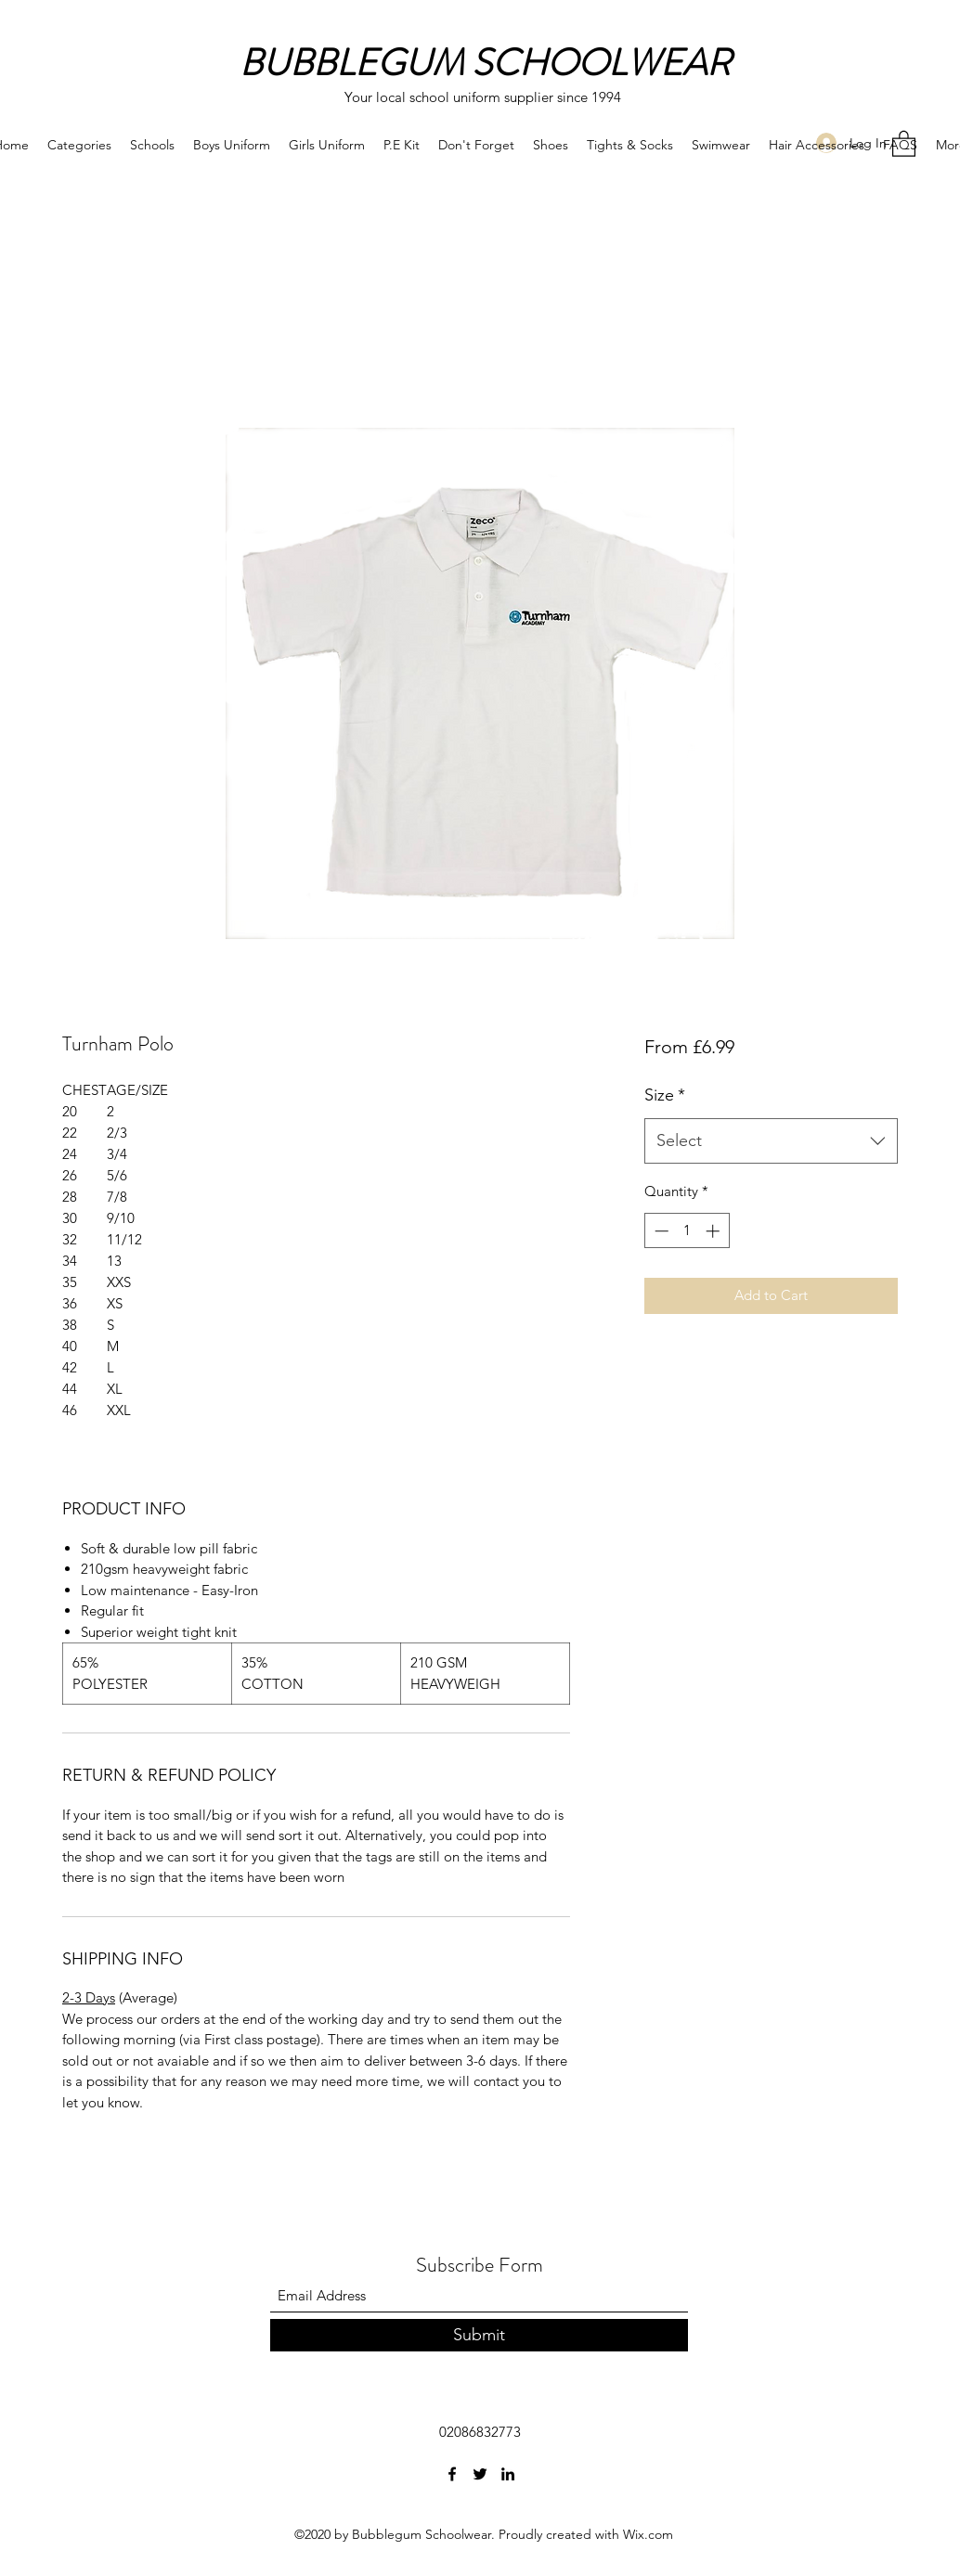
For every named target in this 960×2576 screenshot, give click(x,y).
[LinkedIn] (508, 2474)
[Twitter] (480, 2474)
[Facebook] (452, 2474)
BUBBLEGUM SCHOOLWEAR (485, 62)
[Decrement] (659, 1231)
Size (664, 1095)
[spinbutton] (686, 1231)
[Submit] (479, 2335)
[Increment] (714, 1231)
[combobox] (771, 1141)
